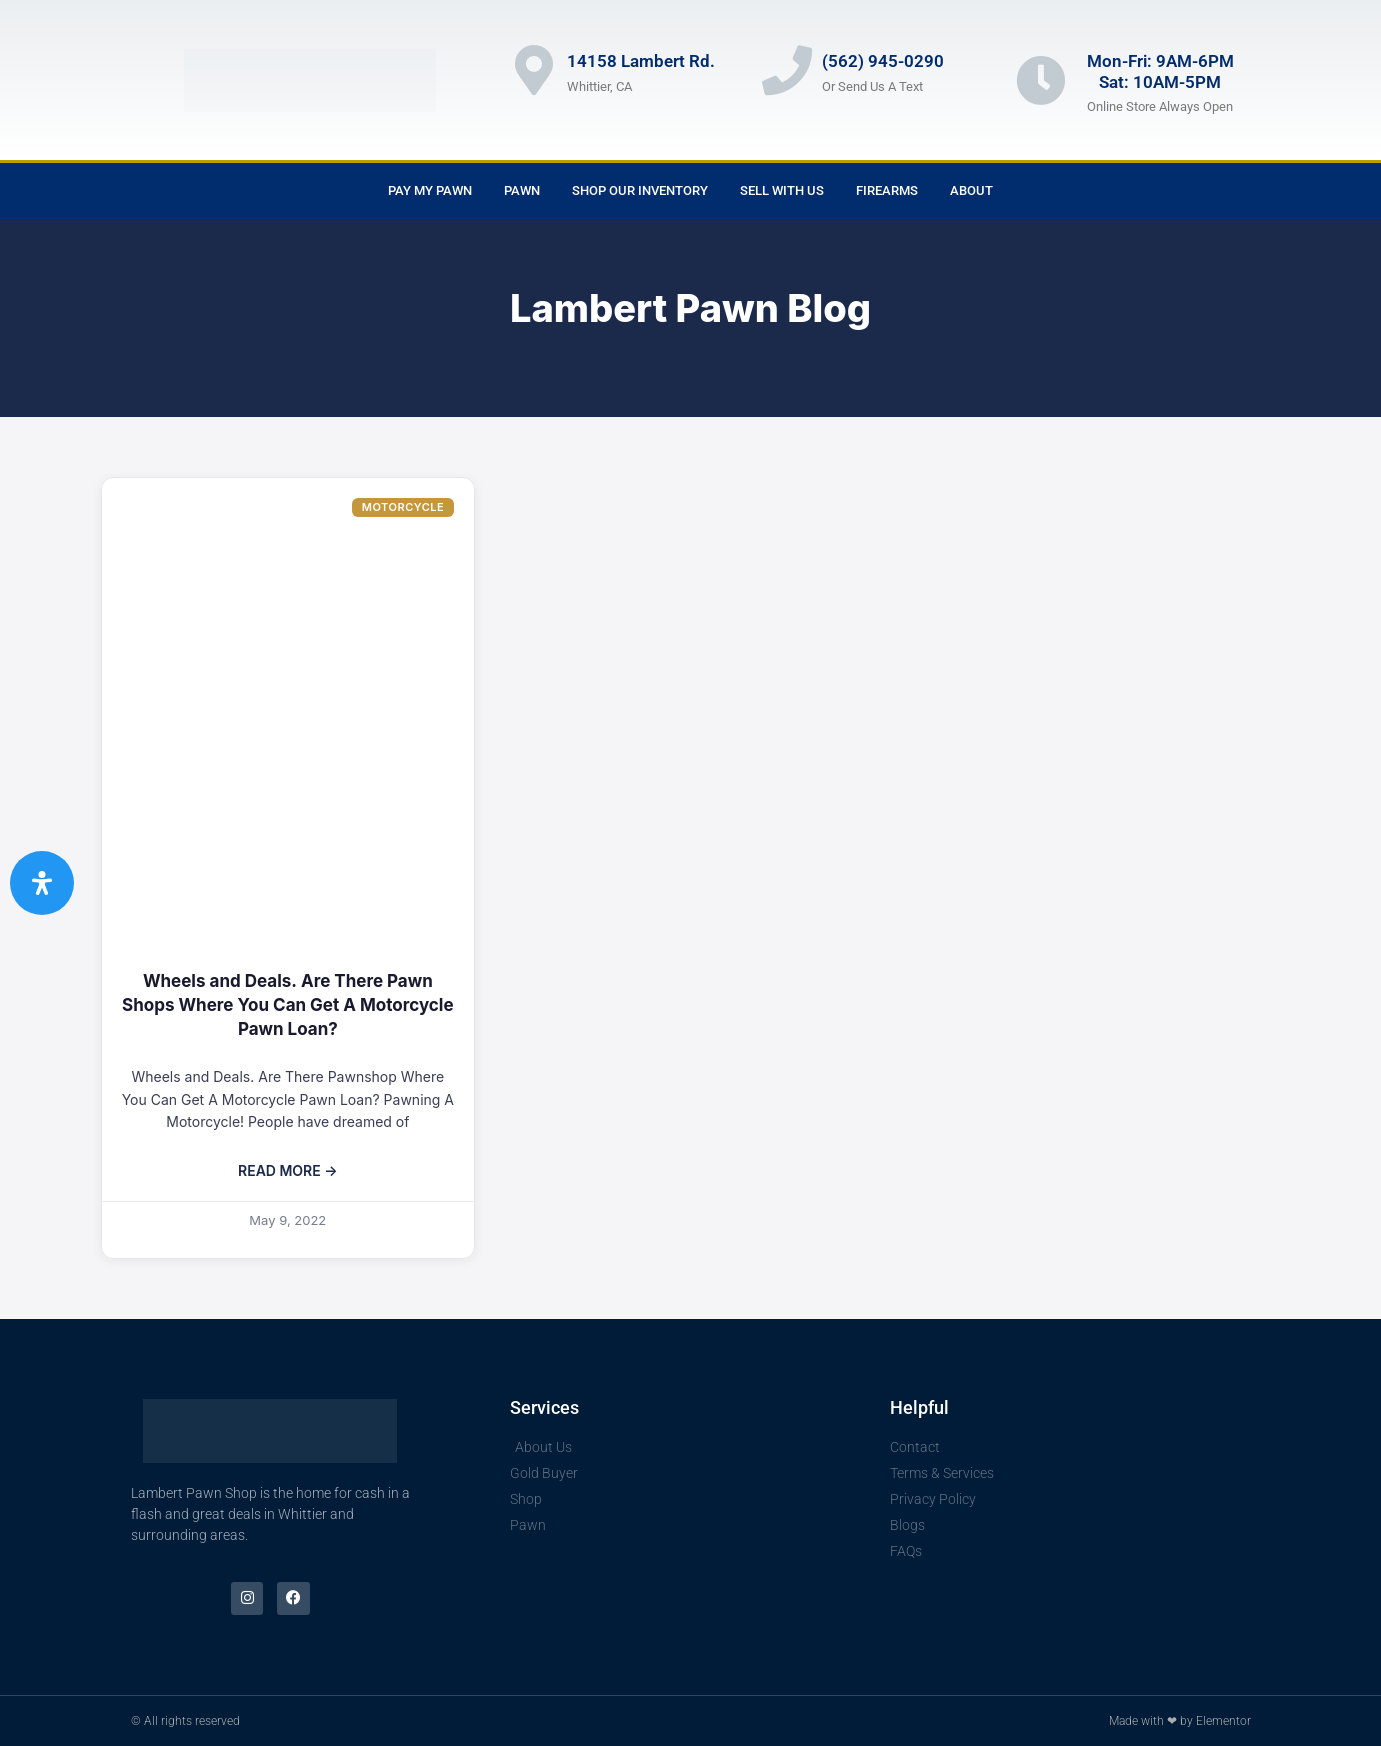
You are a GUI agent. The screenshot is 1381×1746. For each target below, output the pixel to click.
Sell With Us (782, 190)
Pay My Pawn (430, 190)
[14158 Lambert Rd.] (534, 70)
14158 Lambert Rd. (641, 61)
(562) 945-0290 (883, 61)
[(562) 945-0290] (787, 70)
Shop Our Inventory (640, 190)
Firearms (887, 190)
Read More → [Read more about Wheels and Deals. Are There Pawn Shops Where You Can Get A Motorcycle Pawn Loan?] (288, 1170)
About (971, 190)
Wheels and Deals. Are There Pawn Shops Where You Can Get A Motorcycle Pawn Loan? (288, 1005)
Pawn (522, 190)
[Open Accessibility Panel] (42, 883)
